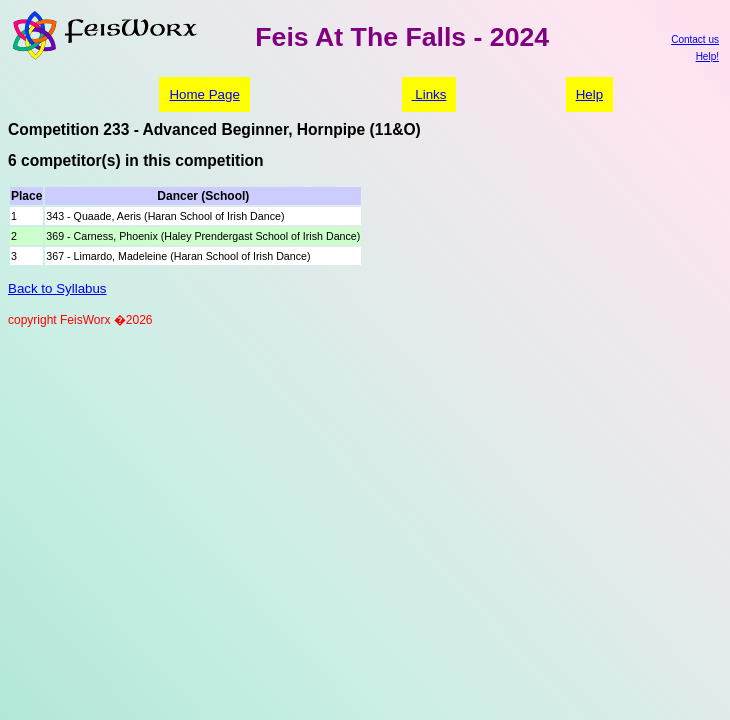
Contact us (695, 39)
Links (429, 94)
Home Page (204, 94)
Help (589, 94)
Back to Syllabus (57, 288)
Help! (707, 56)
